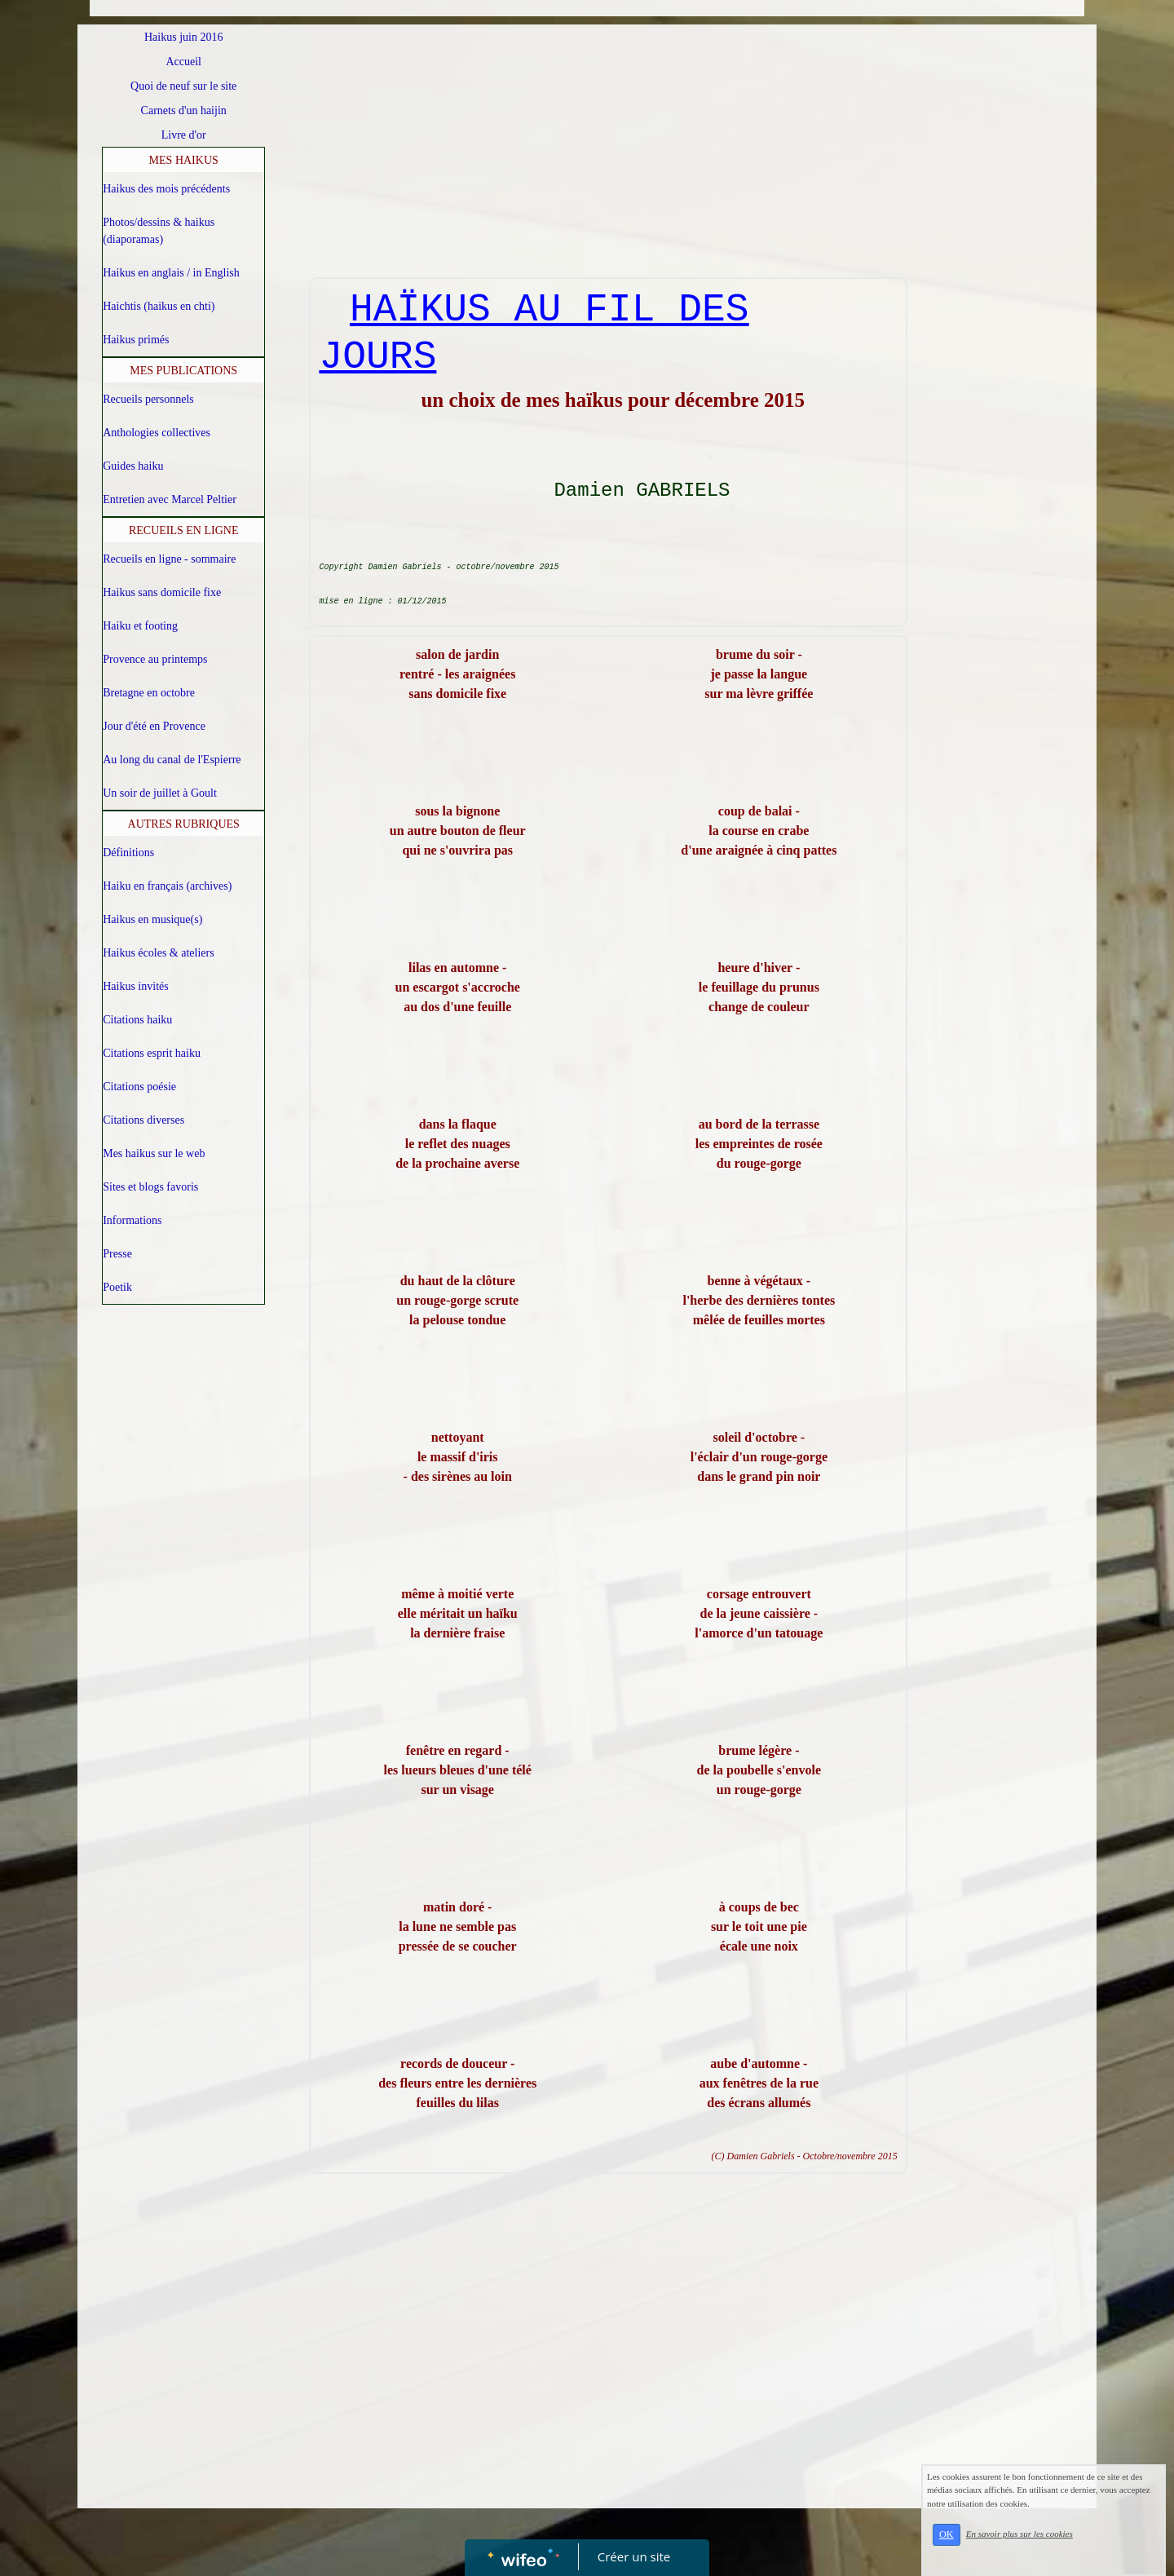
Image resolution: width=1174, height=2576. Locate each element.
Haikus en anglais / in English (171, 273)
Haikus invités (136, 986)
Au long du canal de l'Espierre (172, 759)
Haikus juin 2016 (183, 37)
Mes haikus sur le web (154, 1153)
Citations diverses (143, 1120)
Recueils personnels (148, 399)
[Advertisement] (608, 155)
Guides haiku (133, 466)
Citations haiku (137, 1020)
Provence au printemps (155, 659)
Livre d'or (183, 135)
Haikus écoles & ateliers (158, 953)
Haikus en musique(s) (152, 919)
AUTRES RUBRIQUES (184, 824)
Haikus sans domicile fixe (162, 592)
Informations (132, 1220)
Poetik (117, 1287)
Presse (117, 1254)
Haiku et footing (140, 626)
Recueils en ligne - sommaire (169, 559)
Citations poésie (139, 1086)
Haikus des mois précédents (166, 189)
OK (946, 2534)
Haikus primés (136, 340)
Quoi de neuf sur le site (183, 86)
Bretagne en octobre (149, 693)
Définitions (128, 852)
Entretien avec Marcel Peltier (169, 499)
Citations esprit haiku (152, 1053)
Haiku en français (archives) (167, 886)
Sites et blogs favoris (150, 1187)
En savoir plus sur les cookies (1019, 2533)
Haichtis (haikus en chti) (158, 306)
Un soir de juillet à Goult (160, 793)
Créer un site (634, 2556)
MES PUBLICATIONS (183, 371)
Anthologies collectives (156, 432)
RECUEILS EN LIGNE (184, 530)
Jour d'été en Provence (154, 726)
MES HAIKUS (183, 160)
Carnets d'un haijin (184, 110)
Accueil (183, 61)
